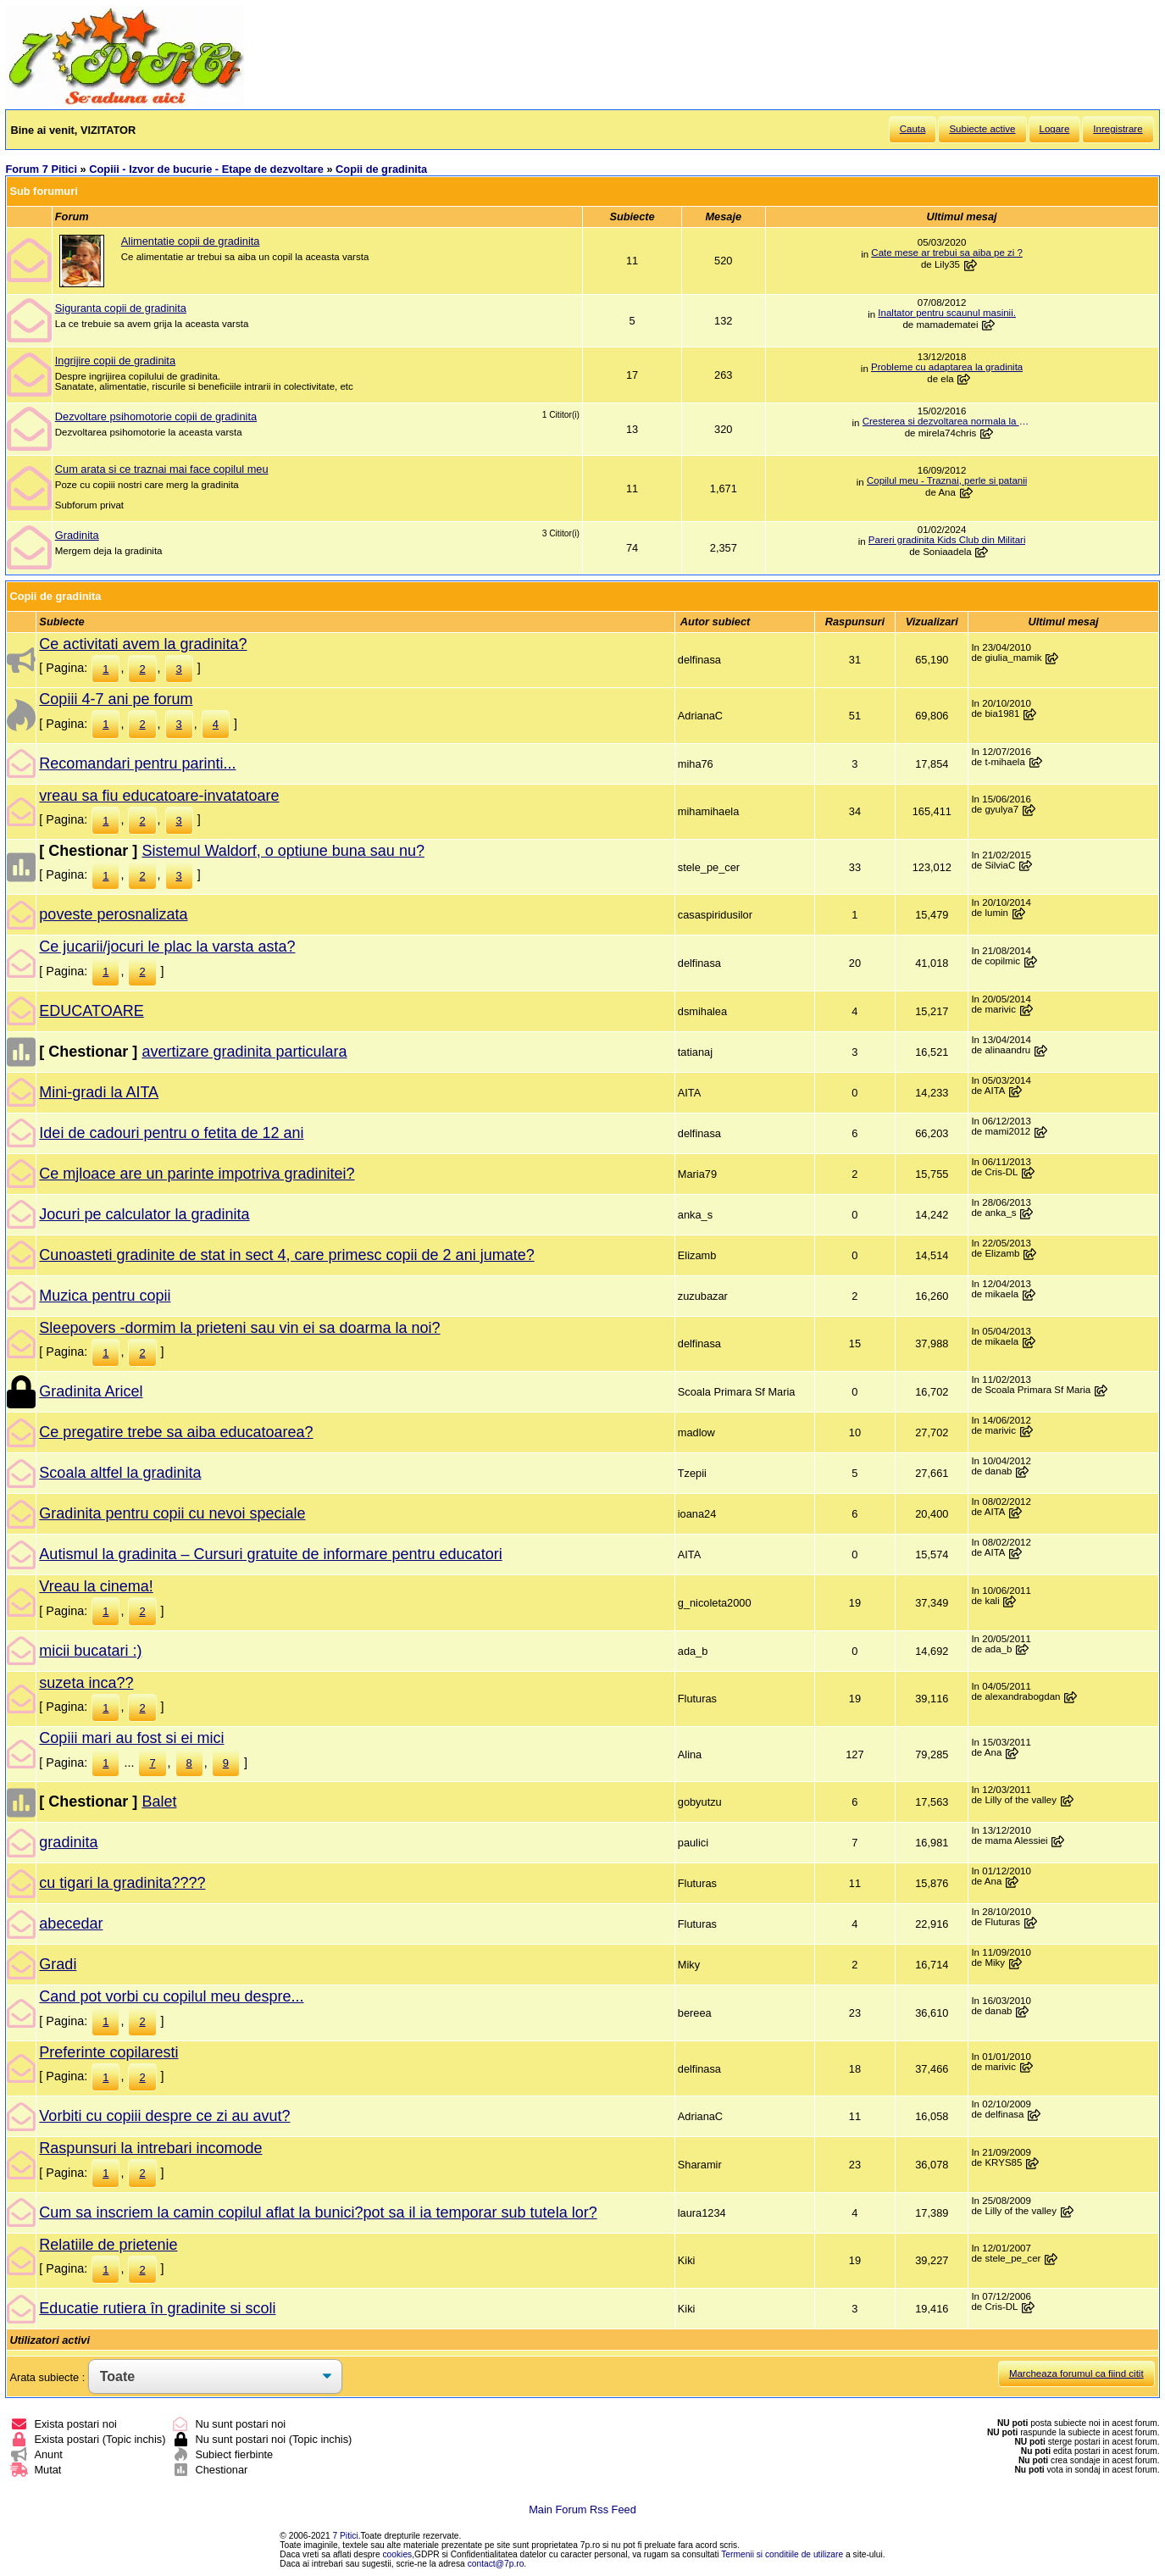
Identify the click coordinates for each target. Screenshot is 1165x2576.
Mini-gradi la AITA (98, 1092)
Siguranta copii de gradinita (120, 308)
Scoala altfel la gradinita (120, 1472)
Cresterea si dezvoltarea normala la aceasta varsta (947, 421)
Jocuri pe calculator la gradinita (144, 1214)
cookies (398, 2554)
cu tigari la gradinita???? (122, 1882)
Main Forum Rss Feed (582, 2509)
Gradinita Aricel (90, 1391)
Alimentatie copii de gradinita (190, 241)
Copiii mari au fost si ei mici (131, 1737)
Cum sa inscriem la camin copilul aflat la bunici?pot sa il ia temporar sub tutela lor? (317, 2212)
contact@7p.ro (496, 2563)
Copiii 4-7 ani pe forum (115, 699)
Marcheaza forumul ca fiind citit (1076, 2373)
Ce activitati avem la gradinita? (143, 644)
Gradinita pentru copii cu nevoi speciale (172, 1513)
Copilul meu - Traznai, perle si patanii (947, 480)
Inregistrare (1117, 129)
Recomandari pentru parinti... (137, 763)
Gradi (57, 1964)
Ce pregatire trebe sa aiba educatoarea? (176, 1432)
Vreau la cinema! (96, 1586)
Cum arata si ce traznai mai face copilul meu (162, 469)
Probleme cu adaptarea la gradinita (947, 367)
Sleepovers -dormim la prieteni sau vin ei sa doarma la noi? (239, 1327)
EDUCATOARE (91, 1010)
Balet (158, 1801)
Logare (1055, 129)
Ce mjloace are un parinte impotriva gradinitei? (196, 1173)
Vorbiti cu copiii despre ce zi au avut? (164, 2115)
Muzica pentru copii (104, 1295)
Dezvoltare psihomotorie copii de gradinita (156, 416)
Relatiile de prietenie (108, 2244)
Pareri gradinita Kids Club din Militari (947, 540)
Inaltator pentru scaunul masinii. (947, 313)
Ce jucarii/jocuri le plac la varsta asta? (167, 946)
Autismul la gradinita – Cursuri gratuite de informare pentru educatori (270, 1554)
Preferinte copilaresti (108, 2052)
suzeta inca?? (86, 1682)
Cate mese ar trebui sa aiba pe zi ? (947, 252)
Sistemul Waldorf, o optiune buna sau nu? (282, 850)
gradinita (68, 1842)
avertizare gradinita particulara (244, 1051)
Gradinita (77, 535)
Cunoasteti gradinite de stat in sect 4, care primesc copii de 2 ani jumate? (286, 1254)
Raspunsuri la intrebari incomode (150, 2148)
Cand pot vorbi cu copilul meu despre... (171, 1996)
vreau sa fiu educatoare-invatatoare (159, 795)
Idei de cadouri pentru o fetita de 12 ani (171, 1132)
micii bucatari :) (90, 1650)
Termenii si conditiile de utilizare (782, 2554)
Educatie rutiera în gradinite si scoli (157, 2308)
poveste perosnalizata (113, 914)
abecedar (71, 1923)
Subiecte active (982, 129)
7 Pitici (345, 2535)
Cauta (913, 129)
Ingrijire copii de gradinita (115, 360)
